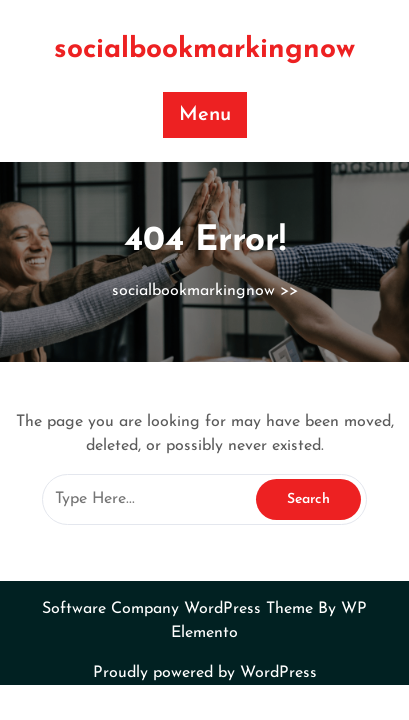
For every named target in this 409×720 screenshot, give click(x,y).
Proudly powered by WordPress (205, 673)
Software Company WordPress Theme (180, 609)
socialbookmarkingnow (204, 50)
